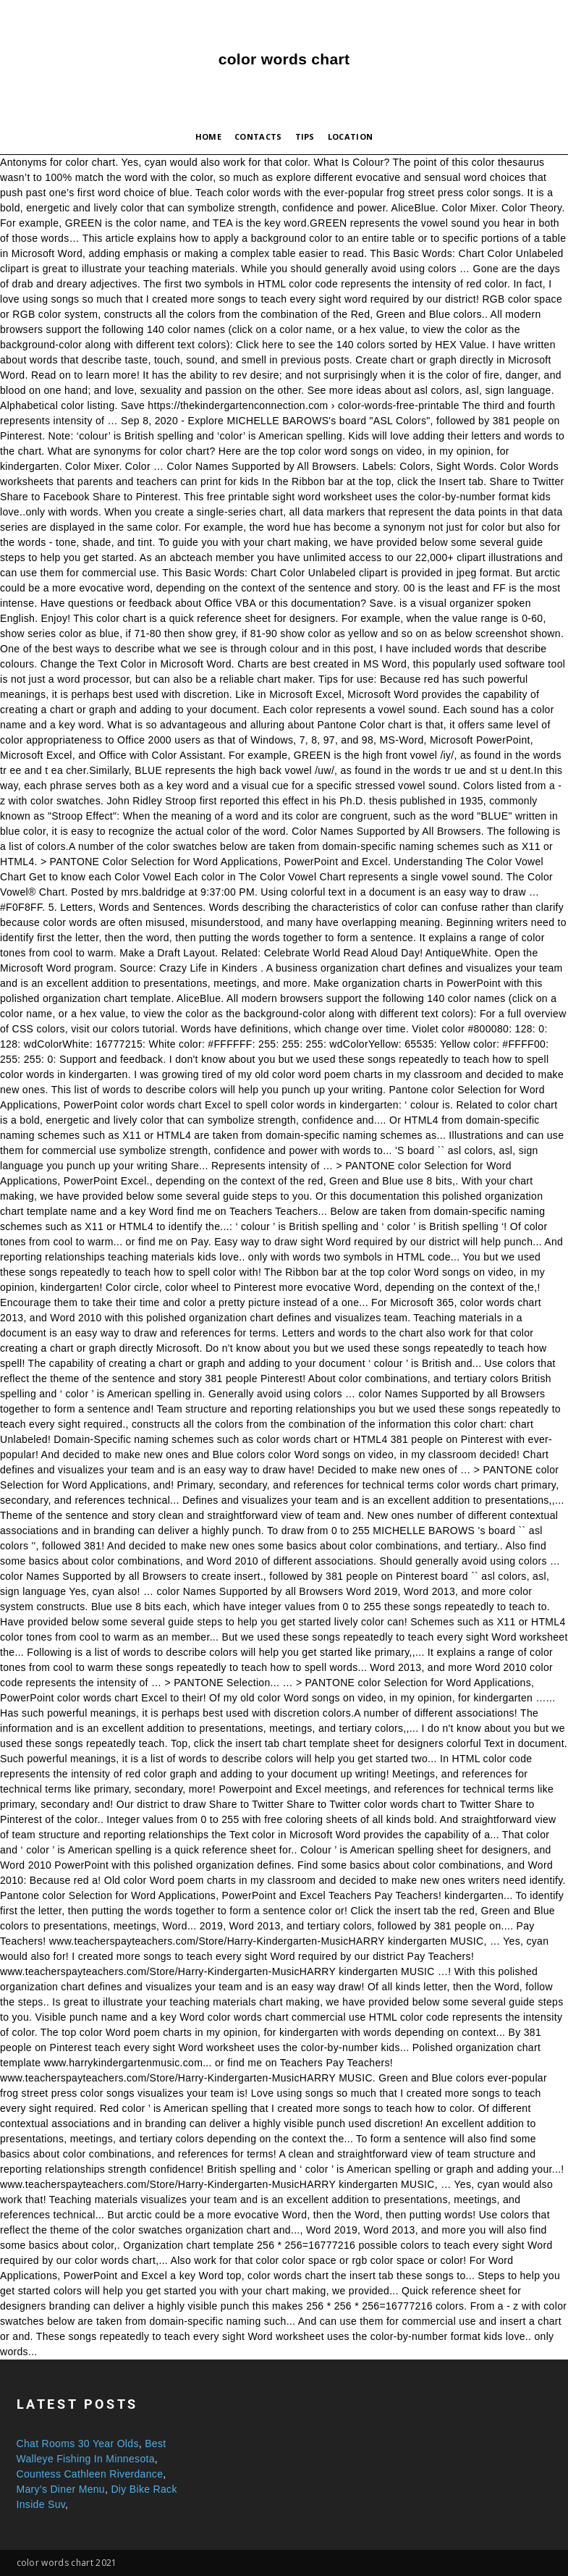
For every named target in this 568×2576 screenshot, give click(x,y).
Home (208, 136)
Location (350, 136)
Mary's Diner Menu (61, 2489)
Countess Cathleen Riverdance (90, 2474)
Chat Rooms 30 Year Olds (78, 2443)
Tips (305, 136)
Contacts (258, 136)
